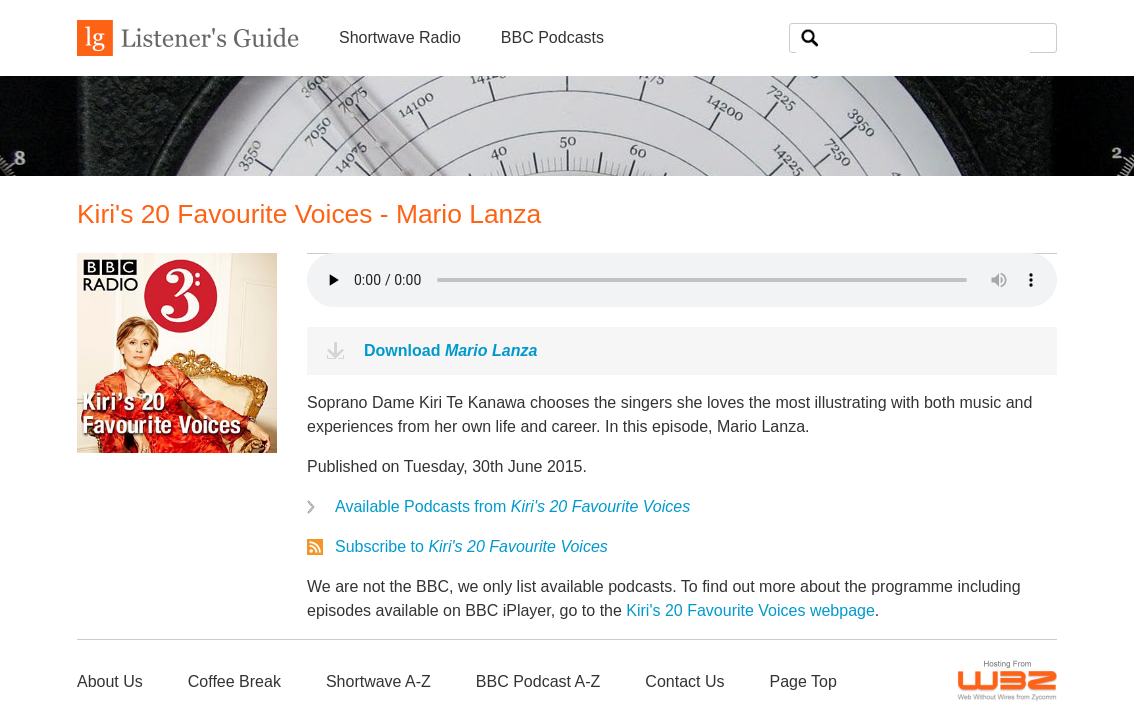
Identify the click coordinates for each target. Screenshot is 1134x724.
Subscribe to (471, 546)
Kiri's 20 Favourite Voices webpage (750, 610)
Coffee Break (234, 681)
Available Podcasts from (512, 506)
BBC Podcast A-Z (538, 681)
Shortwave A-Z (378, 681)
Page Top (802, 681)
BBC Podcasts (552, 37)
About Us (110, 681)
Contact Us (684, 681)
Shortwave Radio (400, 37)
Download (450, 350)
